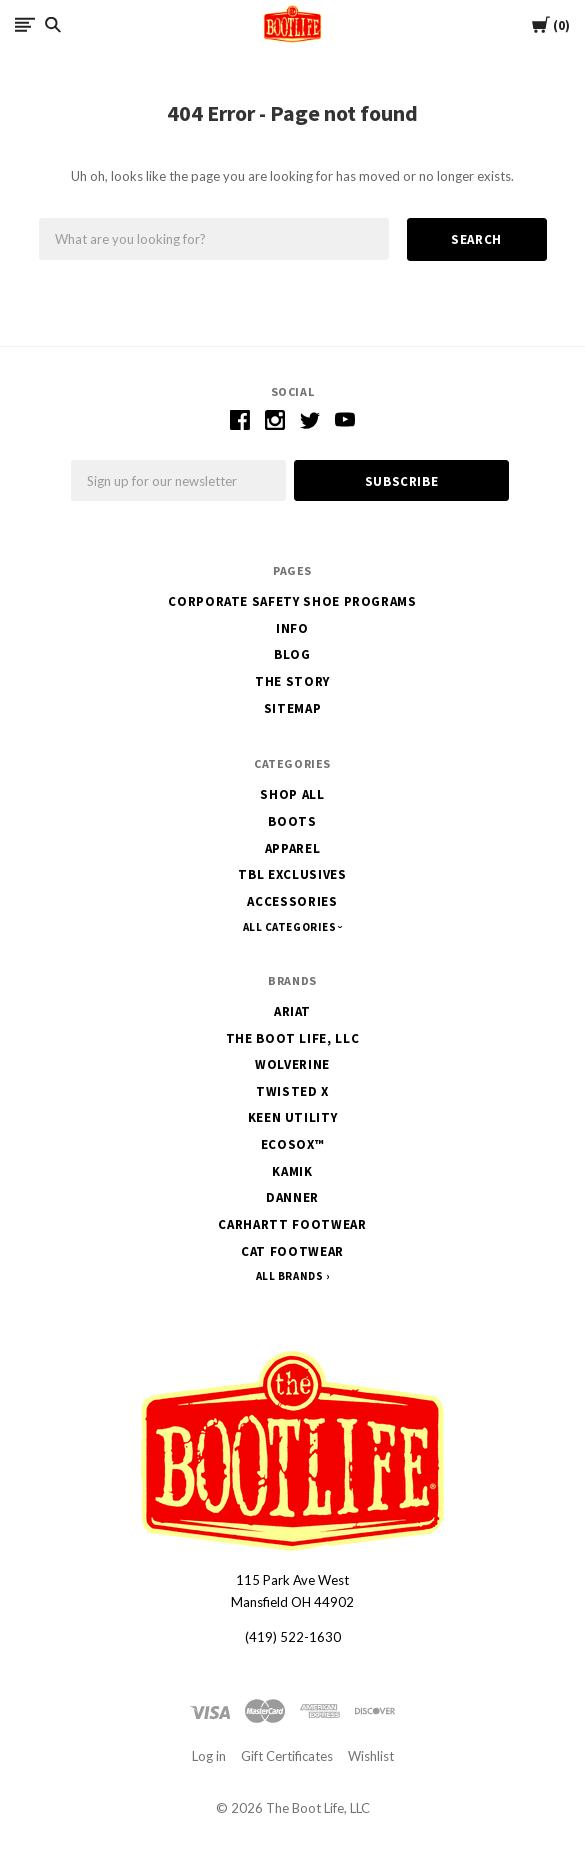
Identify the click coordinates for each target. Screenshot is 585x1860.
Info (292, 628)
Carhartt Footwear (292, 1224)
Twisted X (292, 1091)
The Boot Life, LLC (293, 1038)
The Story (292, 681)
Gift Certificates (287, 1756)
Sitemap (293, 708)
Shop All (292, 794)
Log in (209, 1756)
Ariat (292, 1011)
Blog (292, 654)
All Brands (290, 1276)
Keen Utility (293, 1117)
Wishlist (371, 1756)
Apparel (293, 848)
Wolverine (292, 1064)
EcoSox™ (293, 1144)
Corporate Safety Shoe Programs (292, 601)
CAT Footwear (292, 1251)
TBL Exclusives (292, 874)
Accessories (292, 901)
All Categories (291, 927)
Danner (292, 1197)
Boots (292, 821)
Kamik (292, 1171)
